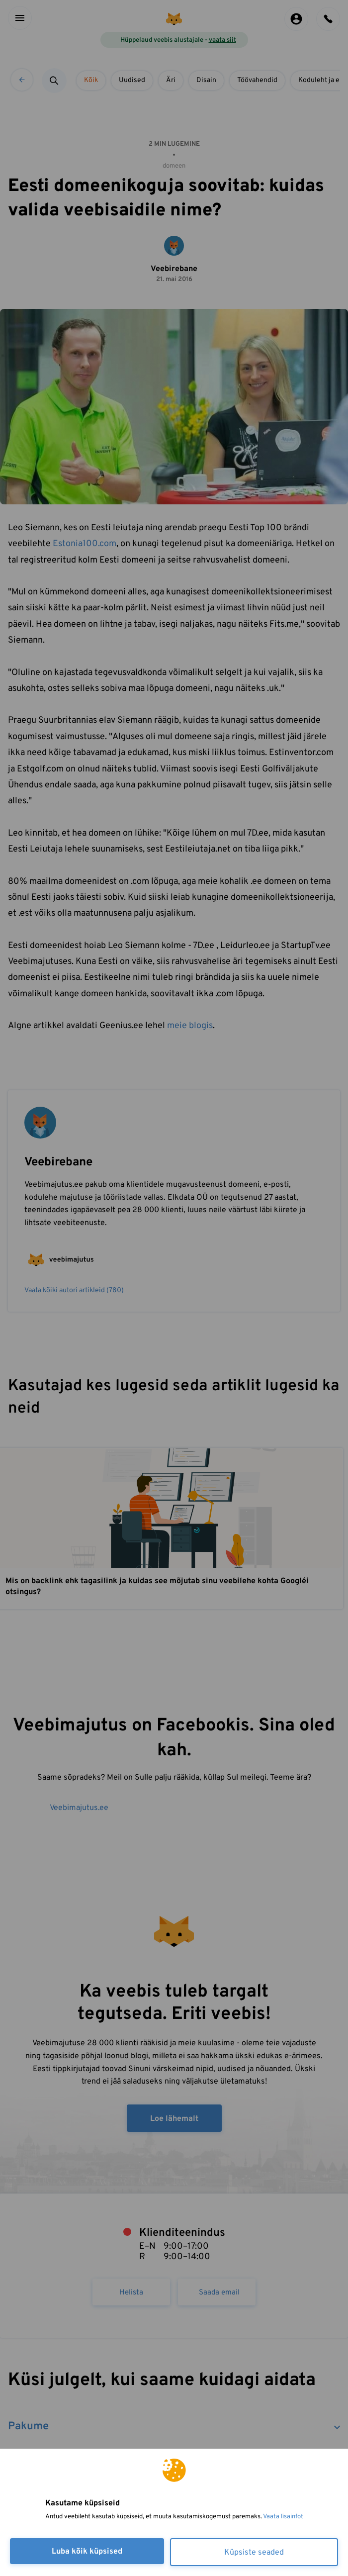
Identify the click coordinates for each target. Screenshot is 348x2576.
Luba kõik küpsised (87, 2552)
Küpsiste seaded (254, 2553)
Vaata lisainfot (283, 2517)
